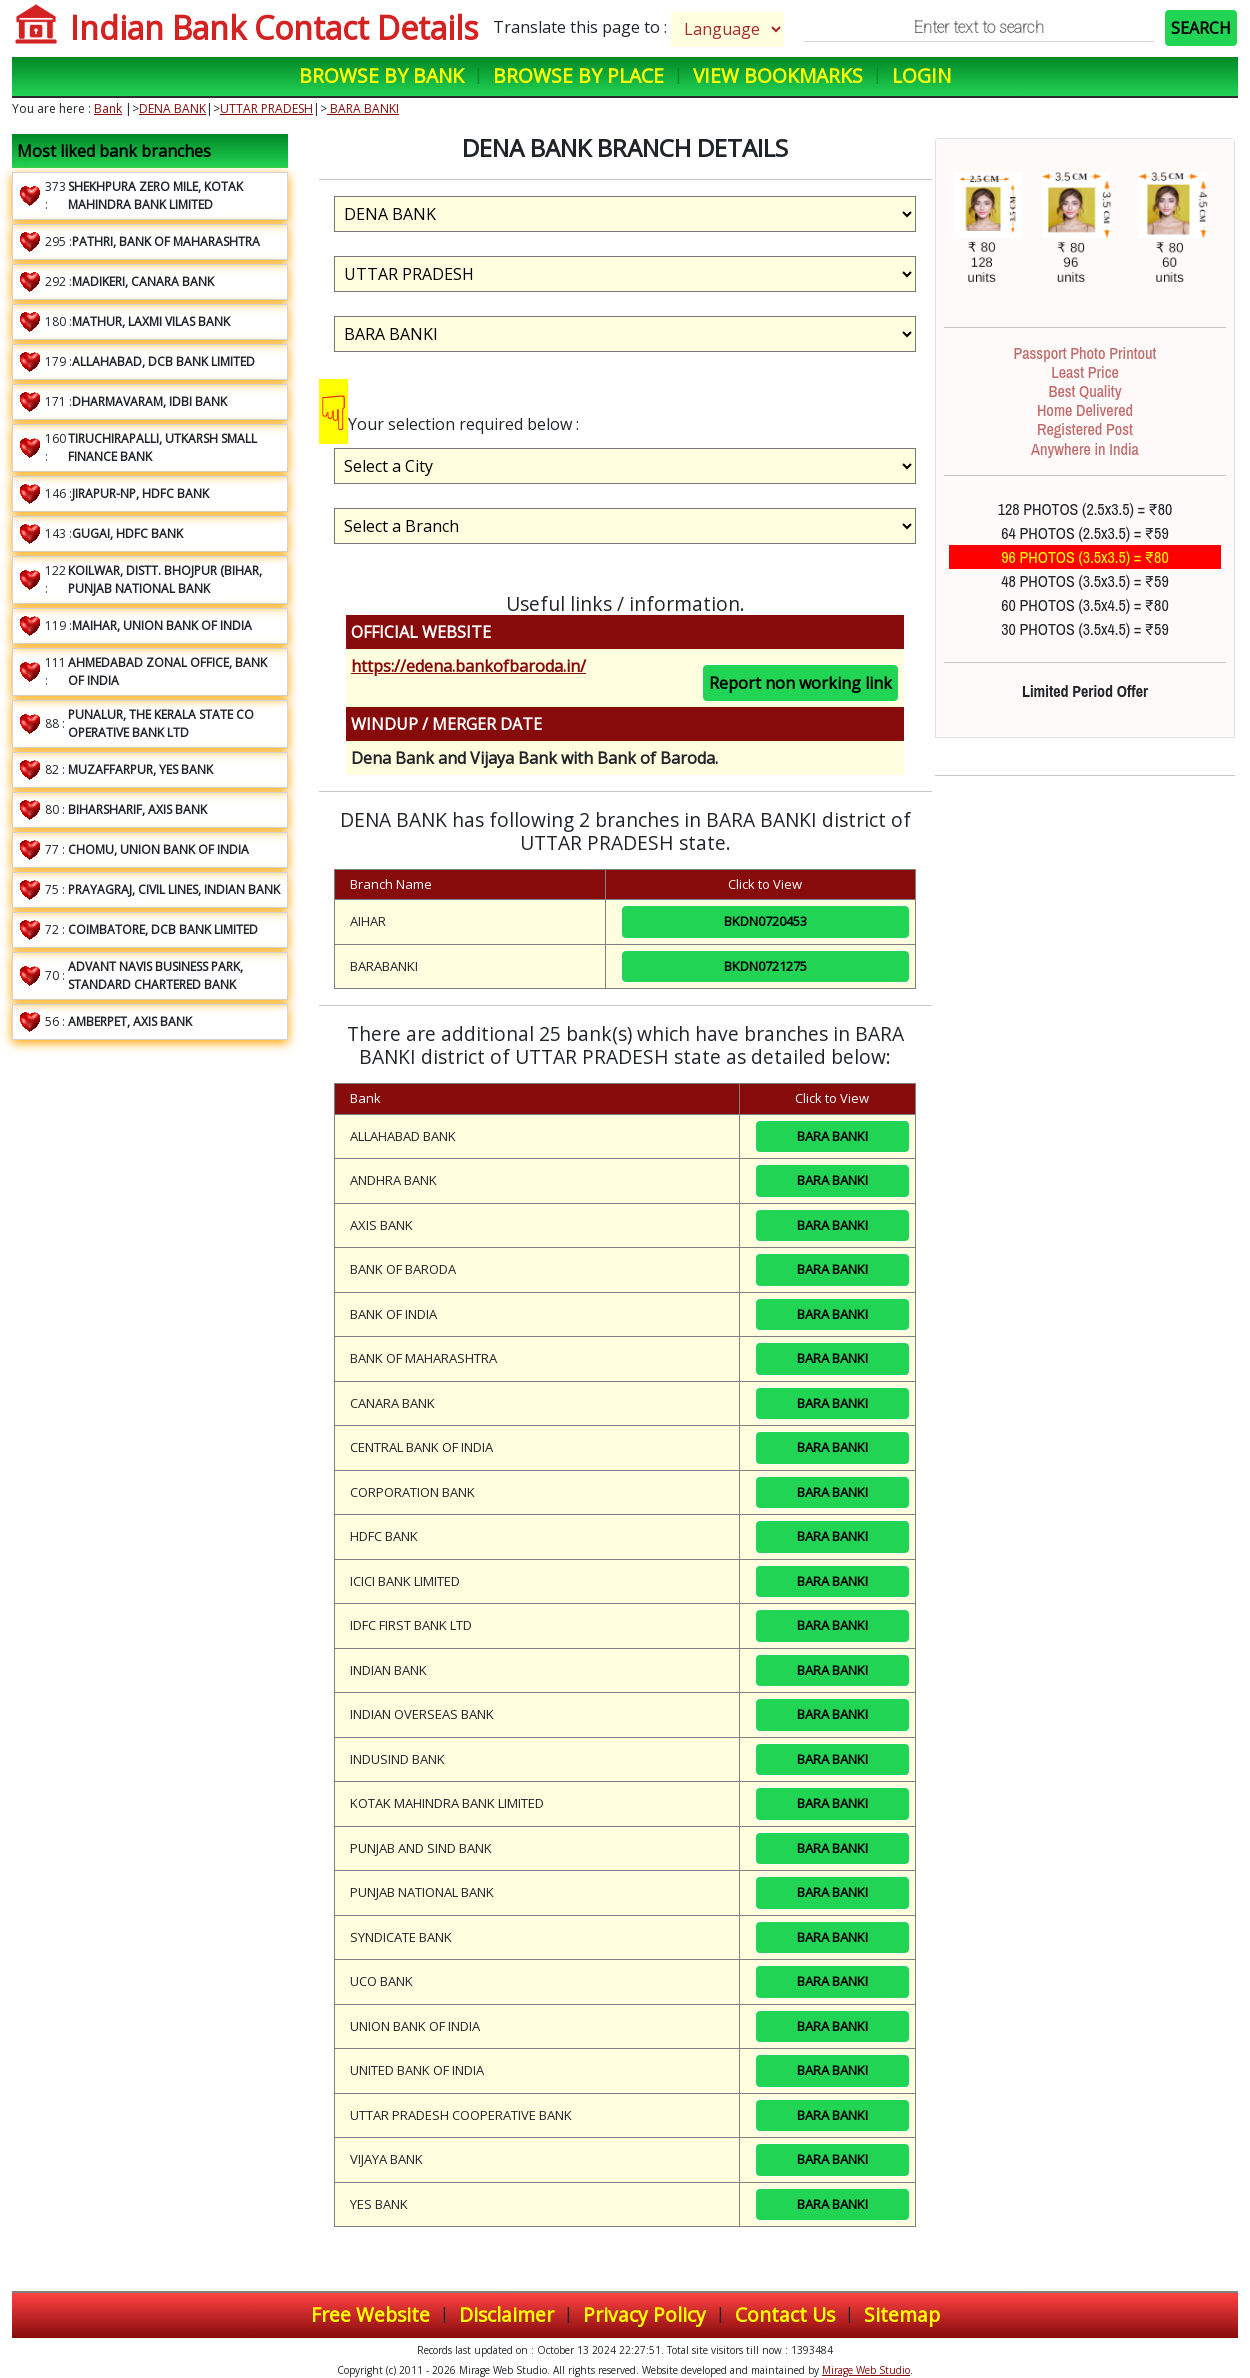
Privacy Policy (644, 2314)
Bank (108, 108)
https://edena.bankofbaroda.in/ (468, 666)
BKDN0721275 (765, 966)
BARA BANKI (363, 108)
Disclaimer (506, 2314)
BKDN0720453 (765, 921)
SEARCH (1201, 28)
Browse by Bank (381, 75)
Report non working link (800, 683)
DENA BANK (172, 108)
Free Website (370, 2314)
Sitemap (902, 2314)
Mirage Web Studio (866, 2370)
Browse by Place (578, 75)
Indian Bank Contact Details (274, 27)
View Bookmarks (778, 75)
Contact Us (785, 2314)
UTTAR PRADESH (266, 108)
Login (921, 75)
